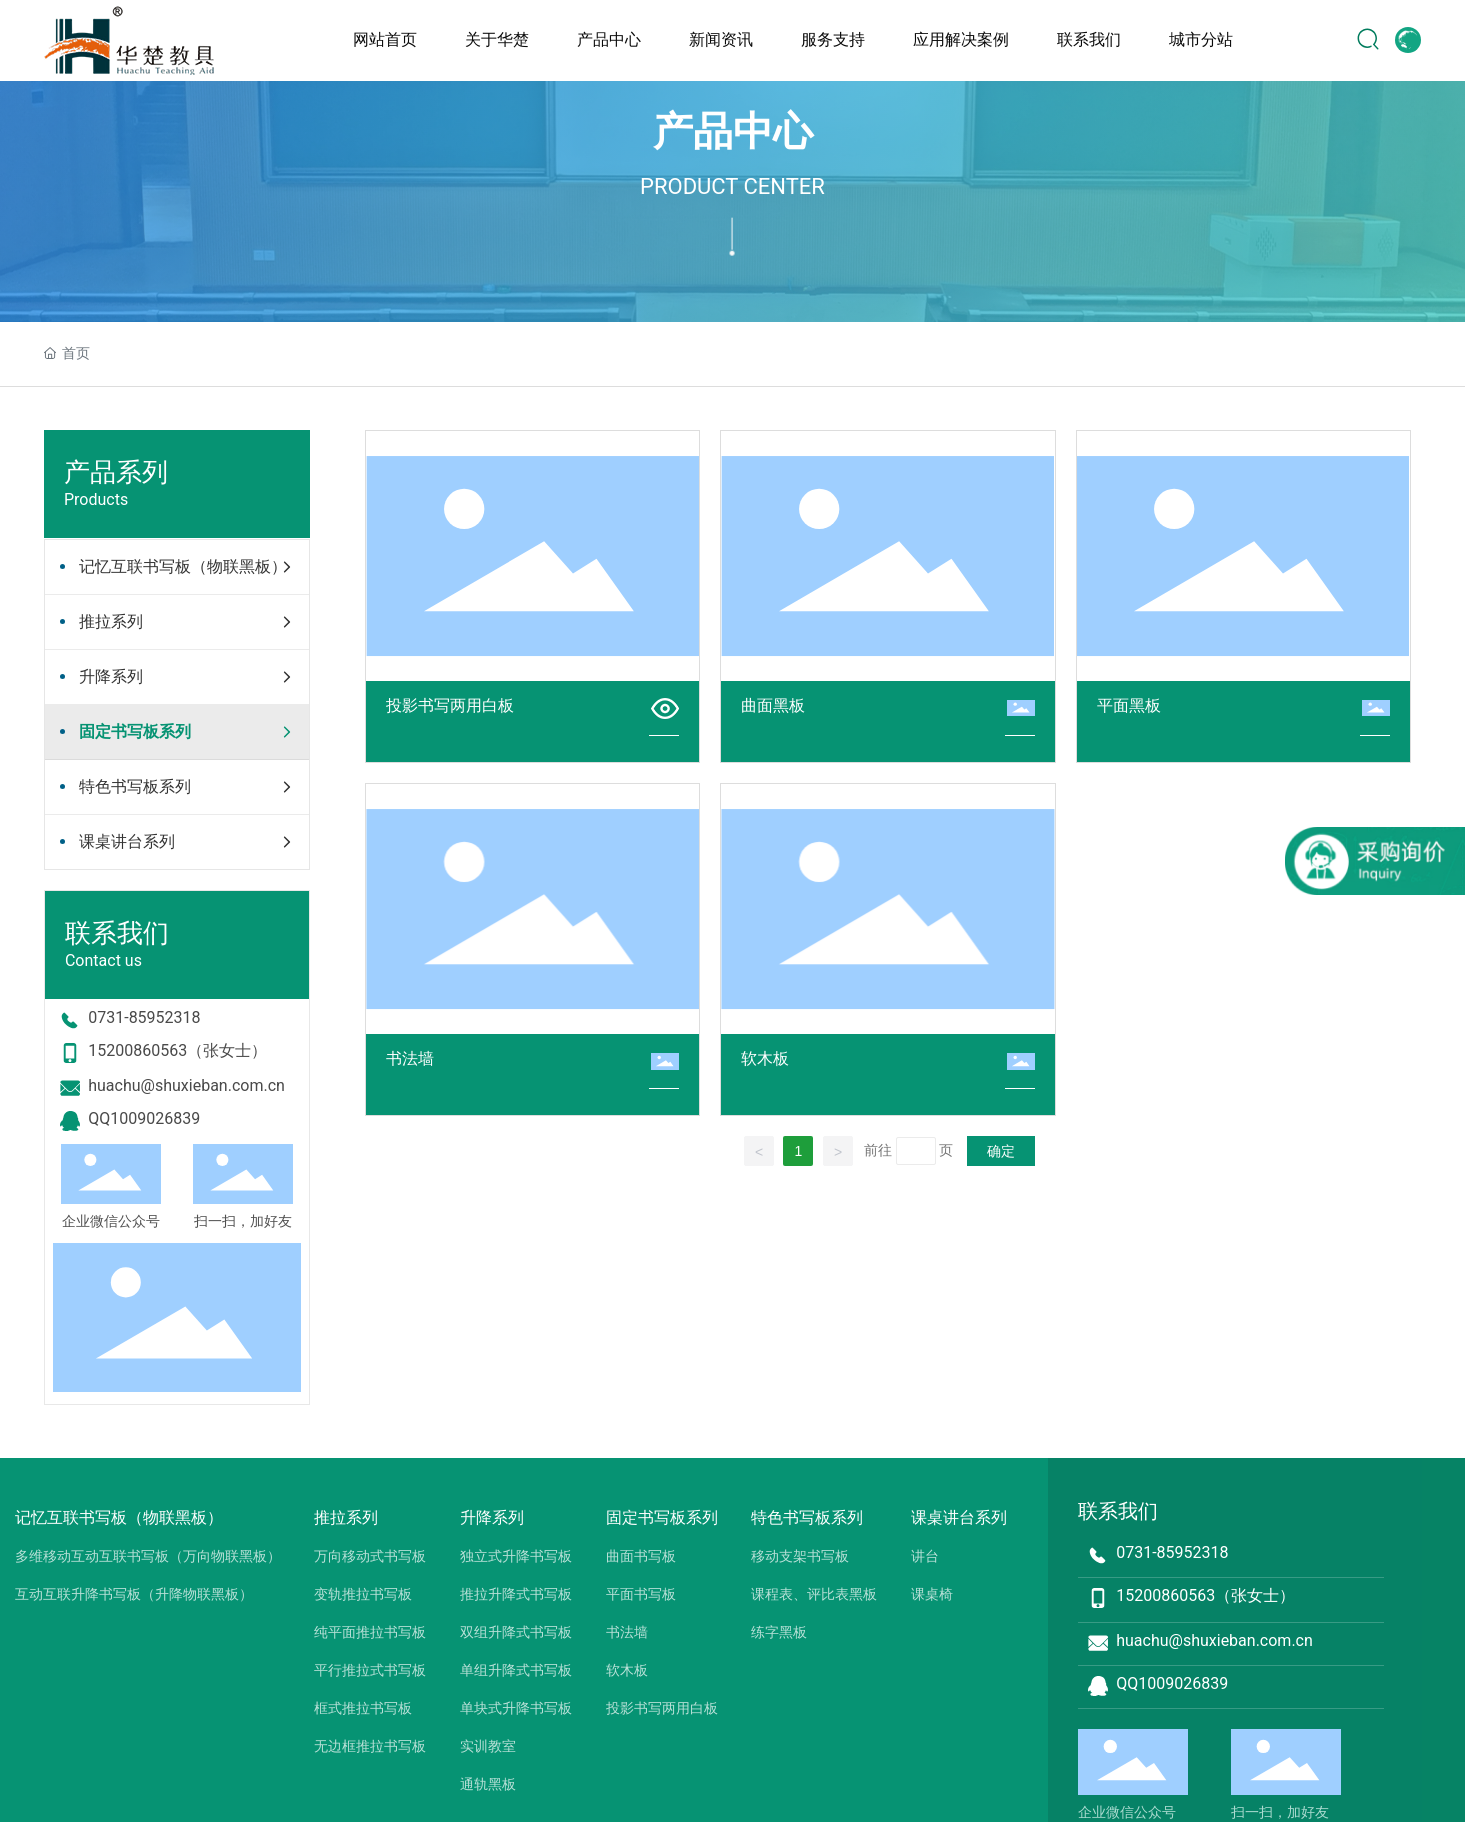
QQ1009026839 (144, 1118)
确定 (1001, 1151)
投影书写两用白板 (450, 705)
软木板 (765, 1058)
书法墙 (410, 1058)
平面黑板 (1129, 705)
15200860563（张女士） (177, 1050)
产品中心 (733, 131)
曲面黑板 (773, 705)
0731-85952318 (144, 1017)
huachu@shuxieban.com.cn (186, 1085)
